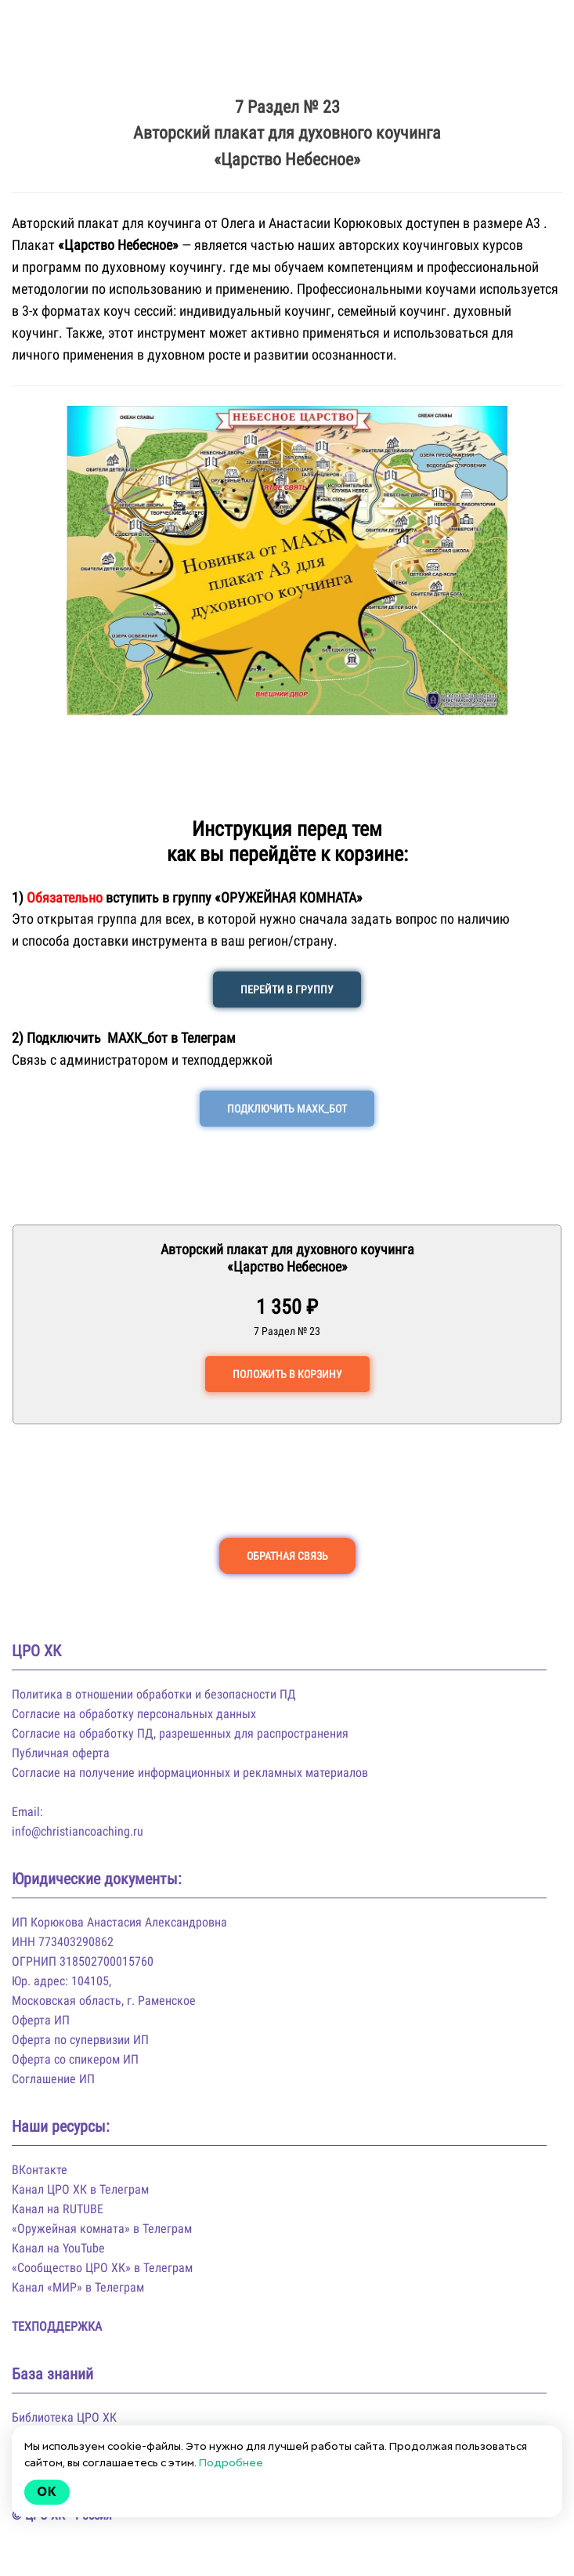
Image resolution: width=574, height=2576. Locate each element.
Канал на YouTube (58, 2248)
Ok (47, 2492)
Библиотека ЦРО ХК (64, 2417)
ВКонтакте (39, 2169)
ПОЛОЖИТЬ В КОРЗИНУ (287, 1374)
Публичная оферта (61, 1753)
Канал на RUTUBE (57, 2209)
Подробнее (231, 2462)
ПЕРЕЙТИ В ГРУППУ (287, 989)
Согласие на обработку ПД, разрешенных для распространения (180, 1733)
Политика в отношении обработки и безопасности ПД (154, 1694)
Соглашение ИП (53, 2078)
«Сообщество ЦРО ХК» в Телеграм (102, 2267)
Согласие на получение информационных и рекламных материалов (190, 1772)
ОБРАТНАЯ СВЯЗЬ (287, 1556)
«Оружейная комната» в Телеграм (102, 2228)
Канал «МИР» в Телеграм (78, 2287)
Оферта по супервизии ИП (80, 2039)
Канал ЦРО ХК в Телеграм (80, 2189)
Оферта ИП (41, 2020)
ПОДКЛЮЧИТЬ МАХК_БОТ (287, 1108)
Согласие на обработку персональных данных (134, 1713)
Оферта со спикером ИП (75, 2059)
